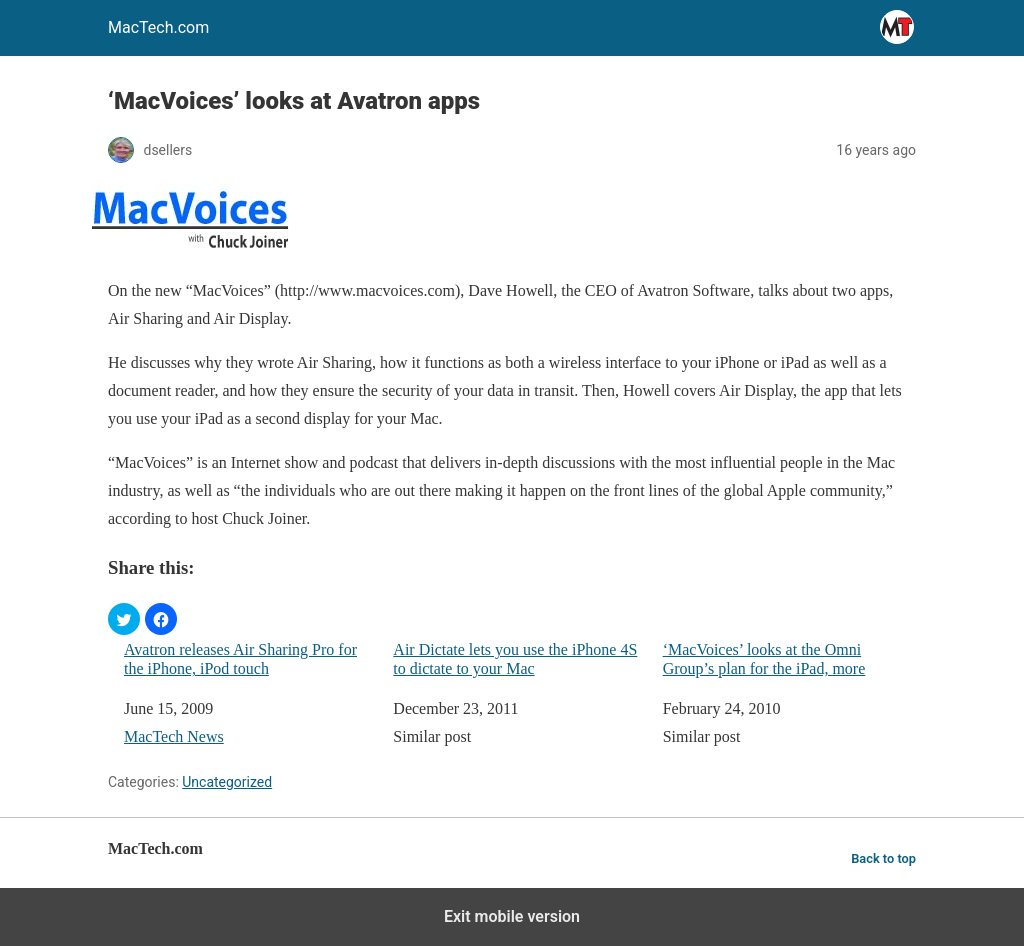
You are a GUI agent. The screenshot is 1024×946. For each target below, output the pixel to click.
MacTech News (174, 736)
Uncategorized (227, 782)
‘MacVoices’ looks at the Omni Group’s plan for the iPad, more (764, 659)
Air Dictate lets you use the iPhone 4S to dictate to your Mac (515, 659)
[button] (124, 619)
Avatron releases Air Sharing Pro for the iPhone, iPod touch (240, 659)
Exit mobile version (512, 916)
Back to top (883, 858)
